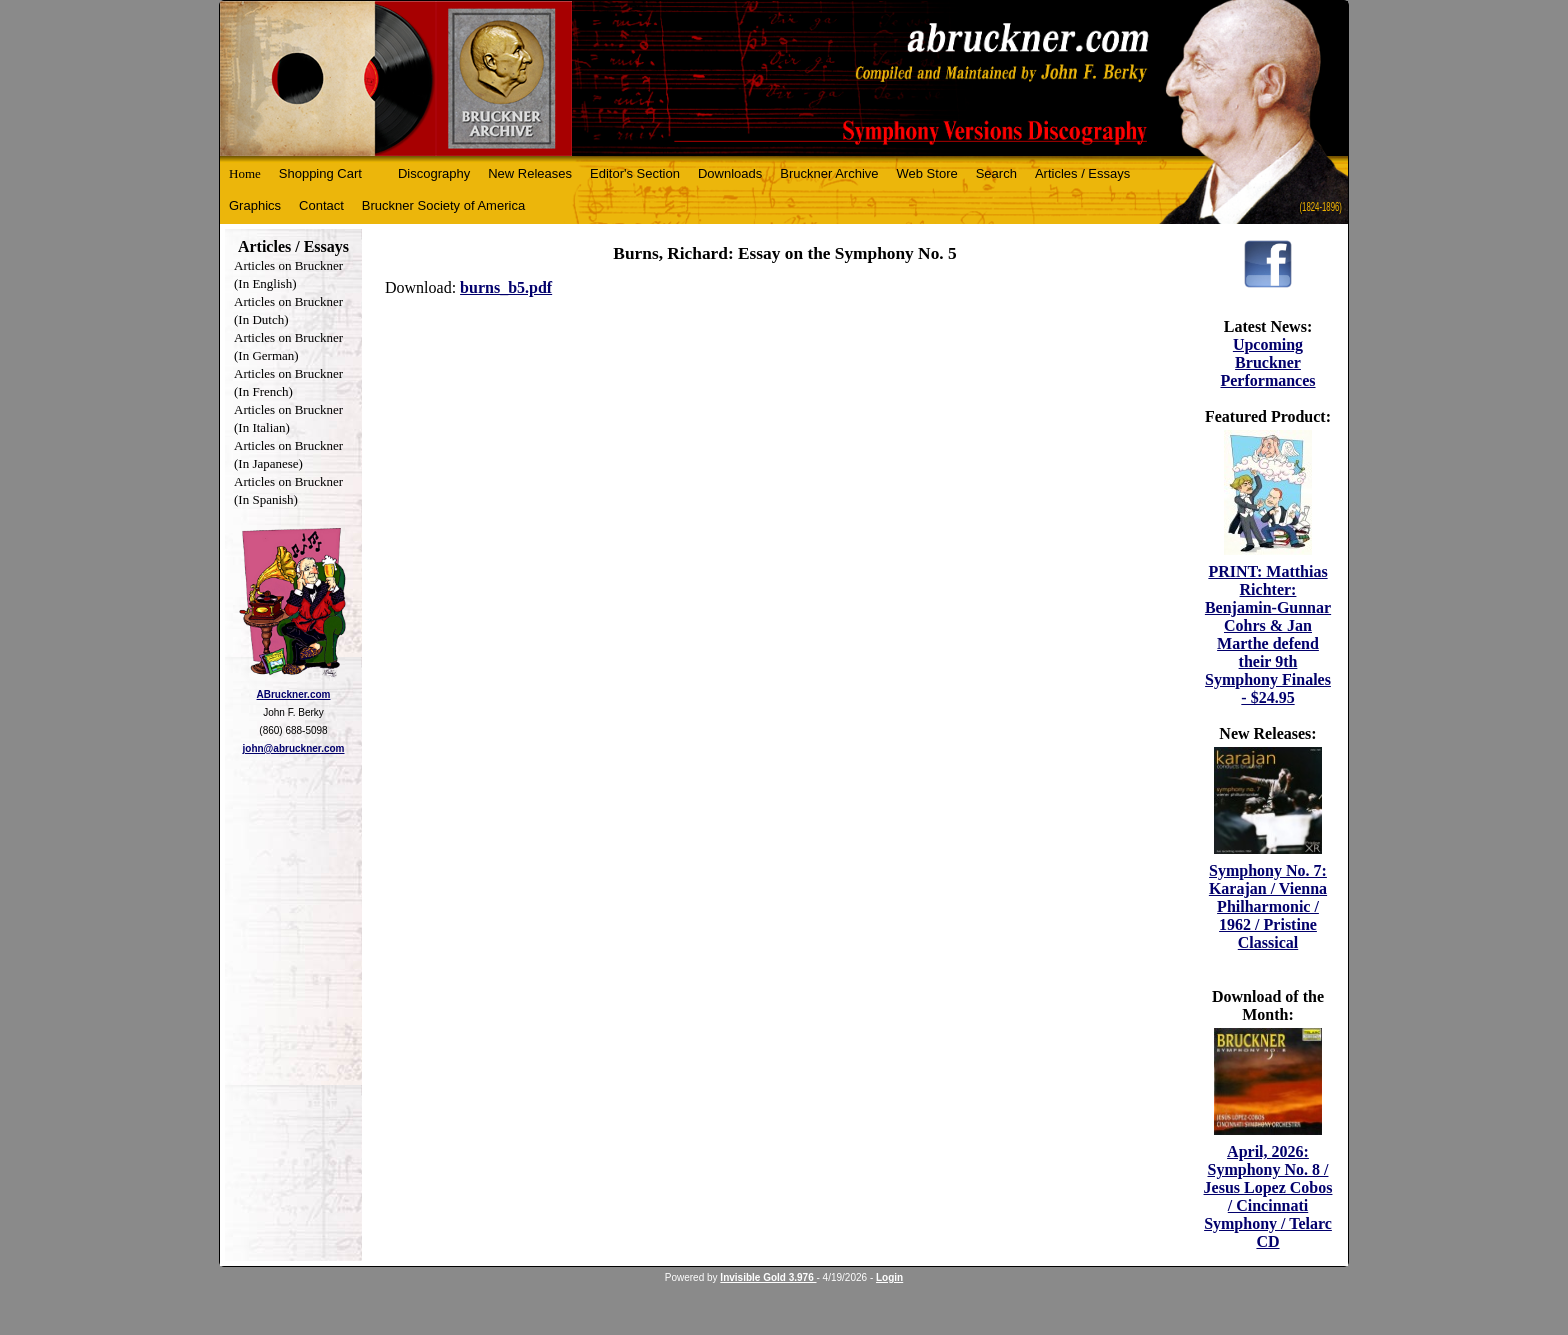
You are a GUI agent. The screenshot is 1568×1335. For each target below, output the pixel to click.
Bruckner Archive (829, 173)
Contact (321, 205)
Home (245, 173)
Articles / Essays (1082, 173)
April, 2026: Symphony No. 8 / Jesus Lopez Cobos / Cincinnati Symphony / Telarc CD (1268, 1196)
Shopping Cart (320, 173)
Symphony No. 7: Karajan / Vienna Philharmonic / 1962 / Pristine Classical (1268, 906)
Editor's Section (635, 173)
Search (996, 173)
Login (889, 1277)
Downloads (730, 173)
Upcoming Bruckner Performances (1267, 362)
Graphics (255, 205)
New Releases (530, 173)
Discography (434, 173)
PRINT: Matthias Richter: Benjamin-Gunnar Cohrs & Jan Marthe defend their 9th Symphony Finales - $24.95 (1268, 634)
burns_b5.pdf (506, 287)
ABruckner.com (294, 694)
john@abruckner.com (294, 748)
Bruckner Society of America (443, 205)
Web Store (927, 173)
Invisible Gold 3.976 (768, 1277)
